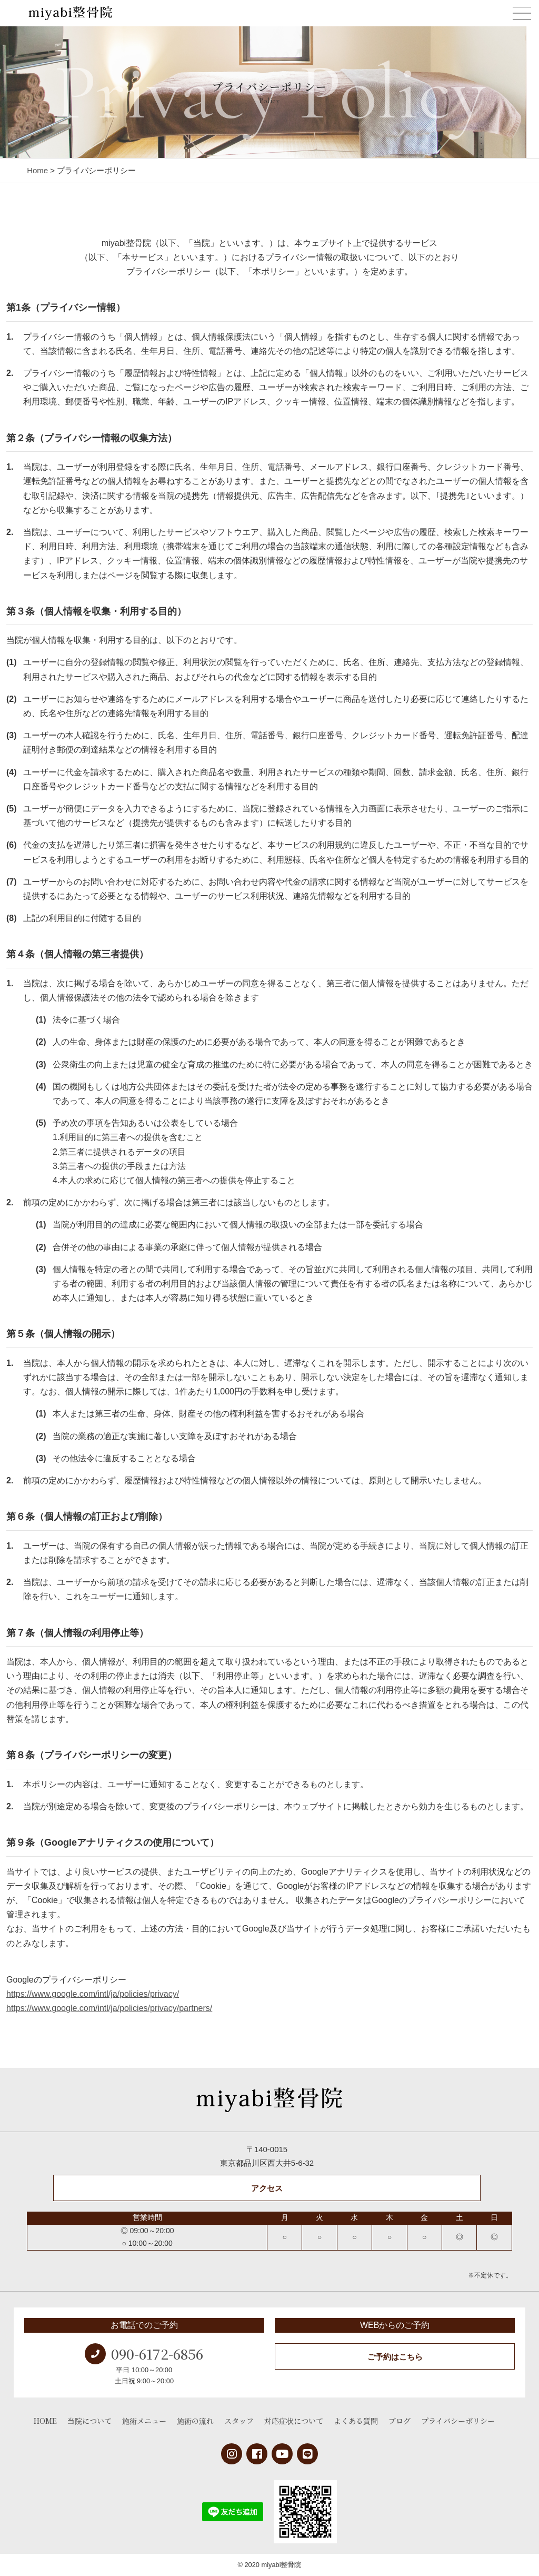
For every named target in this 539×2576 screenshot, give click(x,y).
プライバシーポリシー (458, 2420)
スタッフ (239, 2420)
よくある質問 (356, 2420)
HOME (45, 2420)
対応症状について (293, 2420)
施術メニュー (144, 2420)
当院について (89, 2420)
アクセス (267, 2188)
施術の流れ (195, 2420)
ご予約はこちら (395, 2356)
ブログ (399, 2420)
